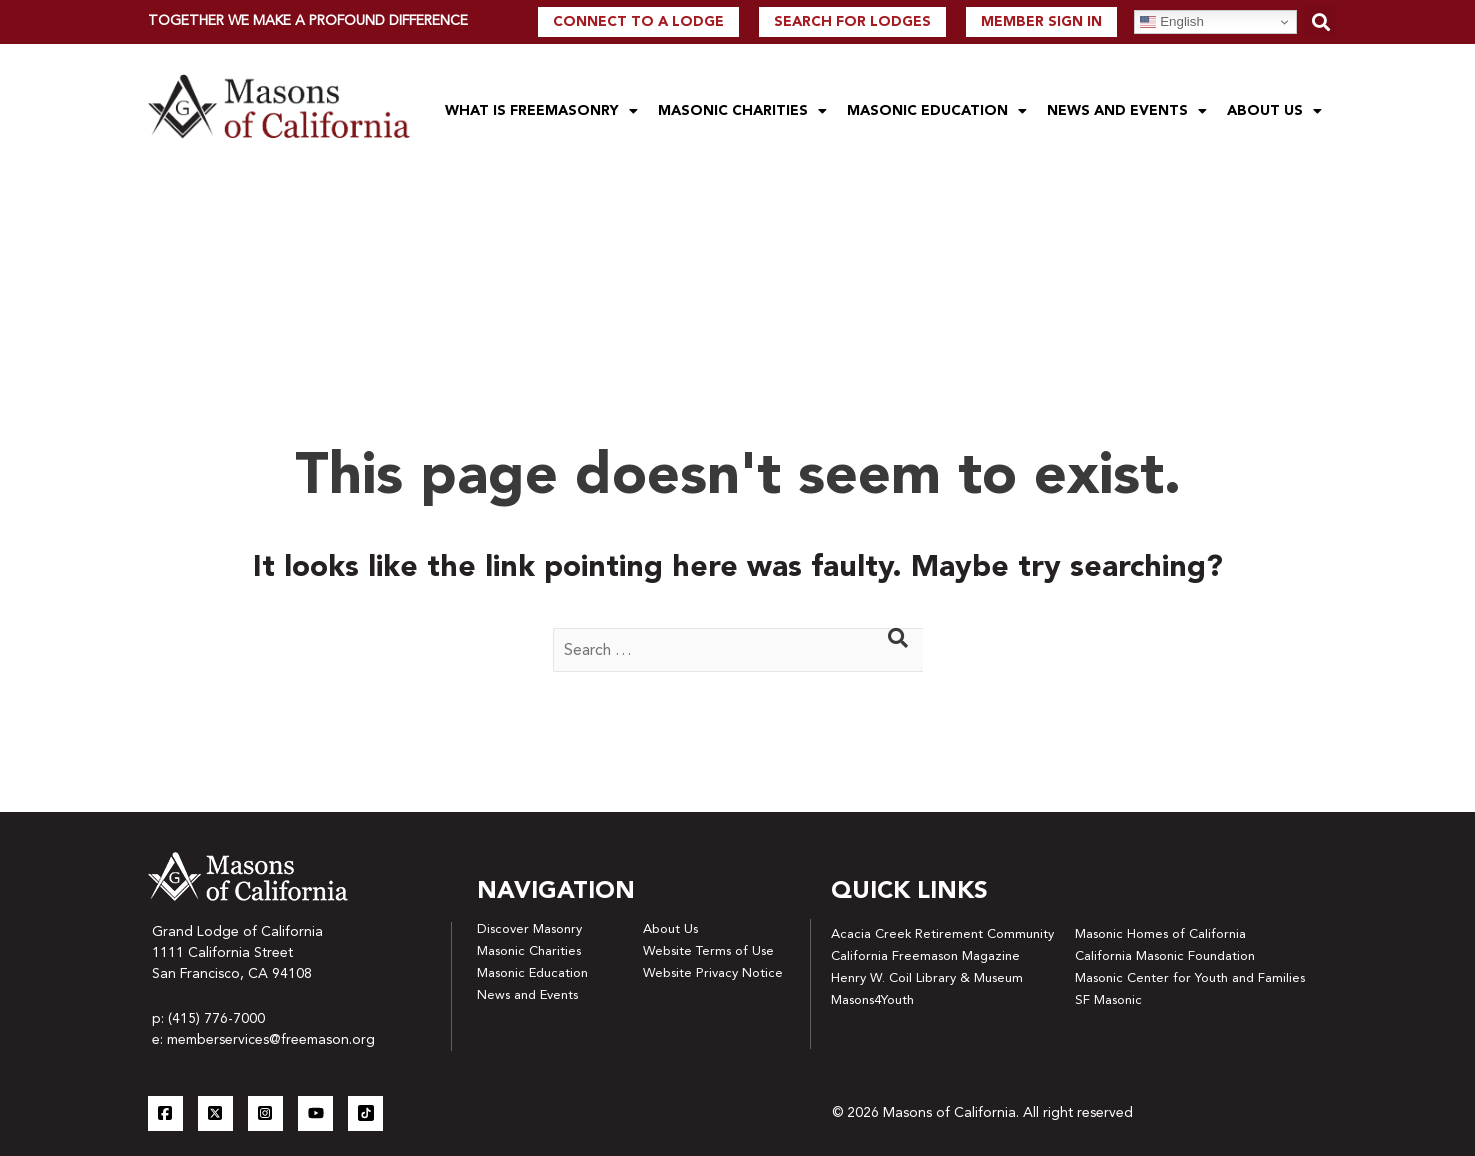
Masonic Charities (742, 111)
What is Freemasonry (541, 111)
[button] (1320, 21)
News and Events (1127, 111)
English (1171, 22)
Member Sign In (1041, 22)
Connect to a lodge (638, 22)
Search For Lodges (852, 22)
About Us (1274, 111)
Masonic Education (937, 111)
